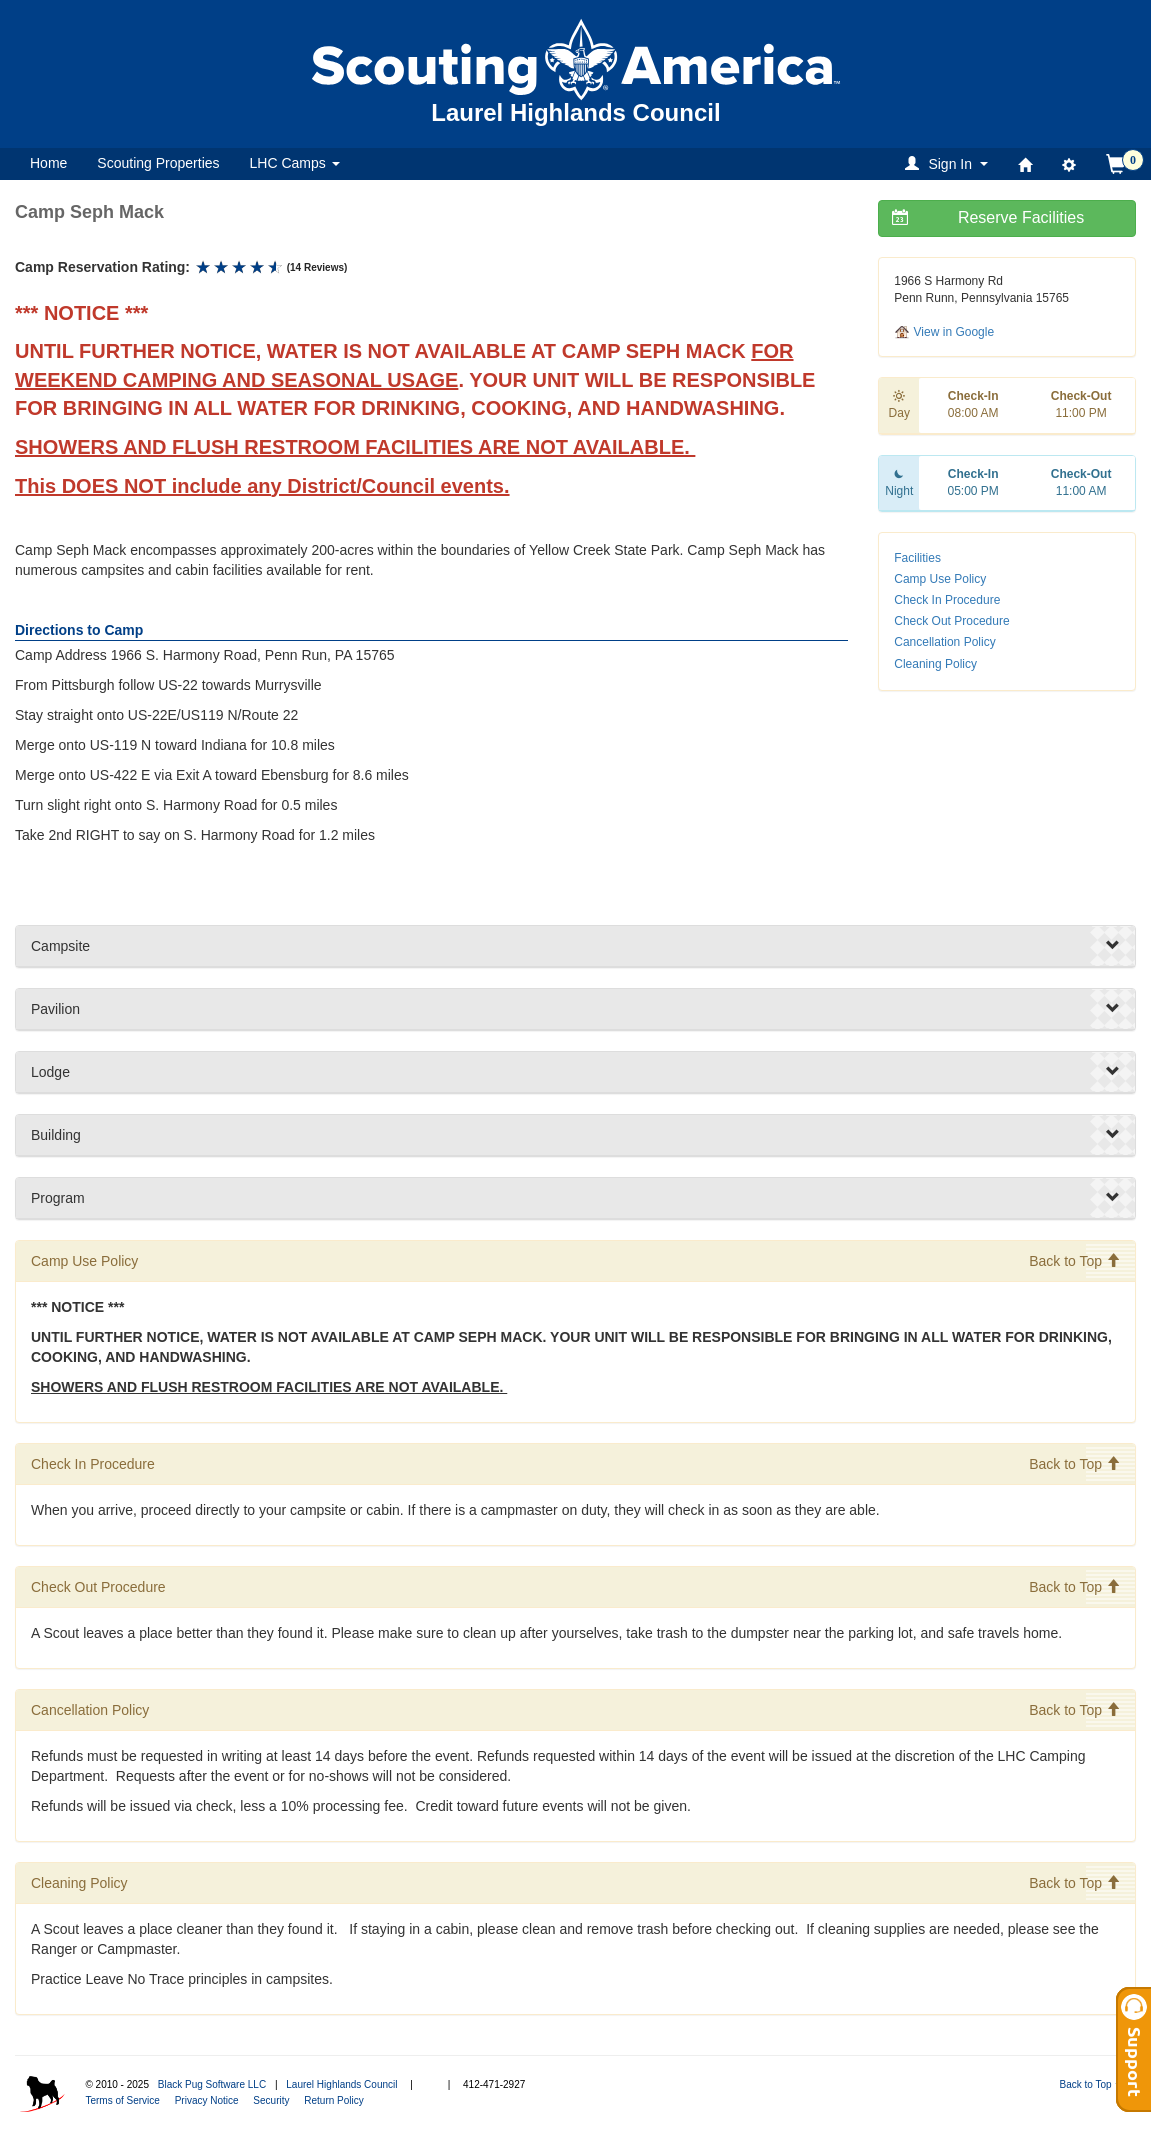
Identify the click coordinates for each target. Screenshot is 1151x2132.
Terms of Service (122, 2100)
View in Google (944, 332)
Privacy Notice (207, 2100)
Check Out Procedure (951, 621)
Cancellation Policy (944, 642)
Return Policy (333, 2100)
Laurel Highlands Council (341, 2084)
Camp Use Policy (940, 579)
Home (48, 163)
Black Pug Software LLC (212, 2084)
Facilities (917, 558)
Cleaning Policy (935, 664)
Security (271, 2100)
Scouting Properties (158, 163)
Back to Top (1074, 1261)
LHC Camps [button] (295, 163)
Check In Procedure (947, 600)
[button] (949, 163)
